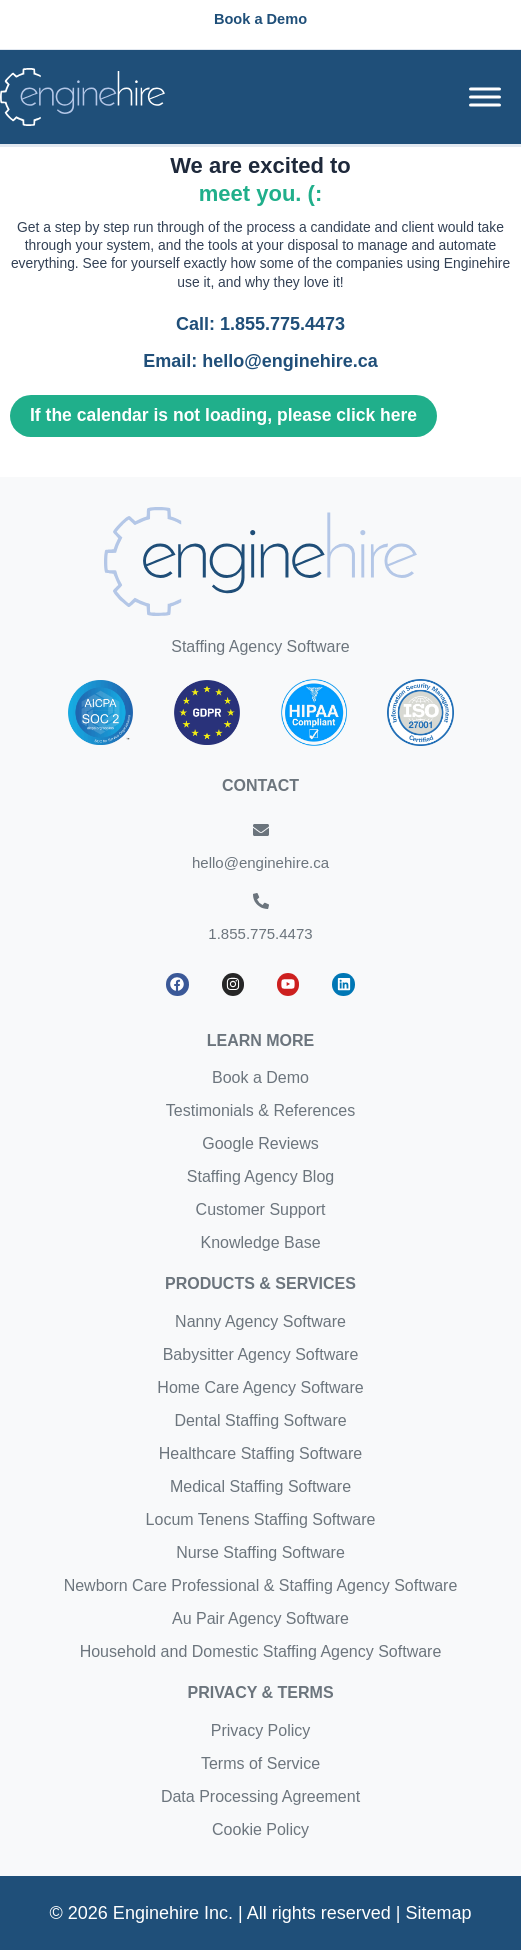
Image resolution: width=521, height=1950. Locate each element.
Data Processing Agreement (260, 1796)
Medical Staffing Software (260, 1486)
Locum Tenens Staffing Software (261, 1519)
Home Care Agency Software (260, 1387)
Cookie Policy (260, 1829)
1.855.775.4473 (260, 933)
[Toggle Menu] (485, 96)
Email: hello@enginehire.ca (260, 361)
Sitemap (438, 1913)
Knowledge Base (260, 1242)
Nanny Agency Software (260, 1321)
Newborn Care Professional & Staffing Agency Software (261, 1585)
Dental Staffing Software (260, 1420)
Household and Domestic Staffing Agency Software (261, 1651)
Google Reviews (260, 1143)
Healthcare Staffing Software (260, 1453)
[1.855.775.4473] (261, 901)
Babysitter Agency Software (261, 1354)
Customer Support (261, 1209)
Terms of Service (260, 1763)
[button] (260, 19)
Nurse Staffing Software (260, 1552)
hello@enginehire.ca (260, 862)
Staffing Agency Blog (260, 1176)
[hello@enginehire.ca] (261, 830)
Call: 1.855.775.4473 (260, 324)
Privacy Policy (261, 1730)
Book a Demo (260, 1077)
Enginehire (477, 263)
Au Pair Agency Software (260, 1618)
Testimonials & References (260, 1110)
